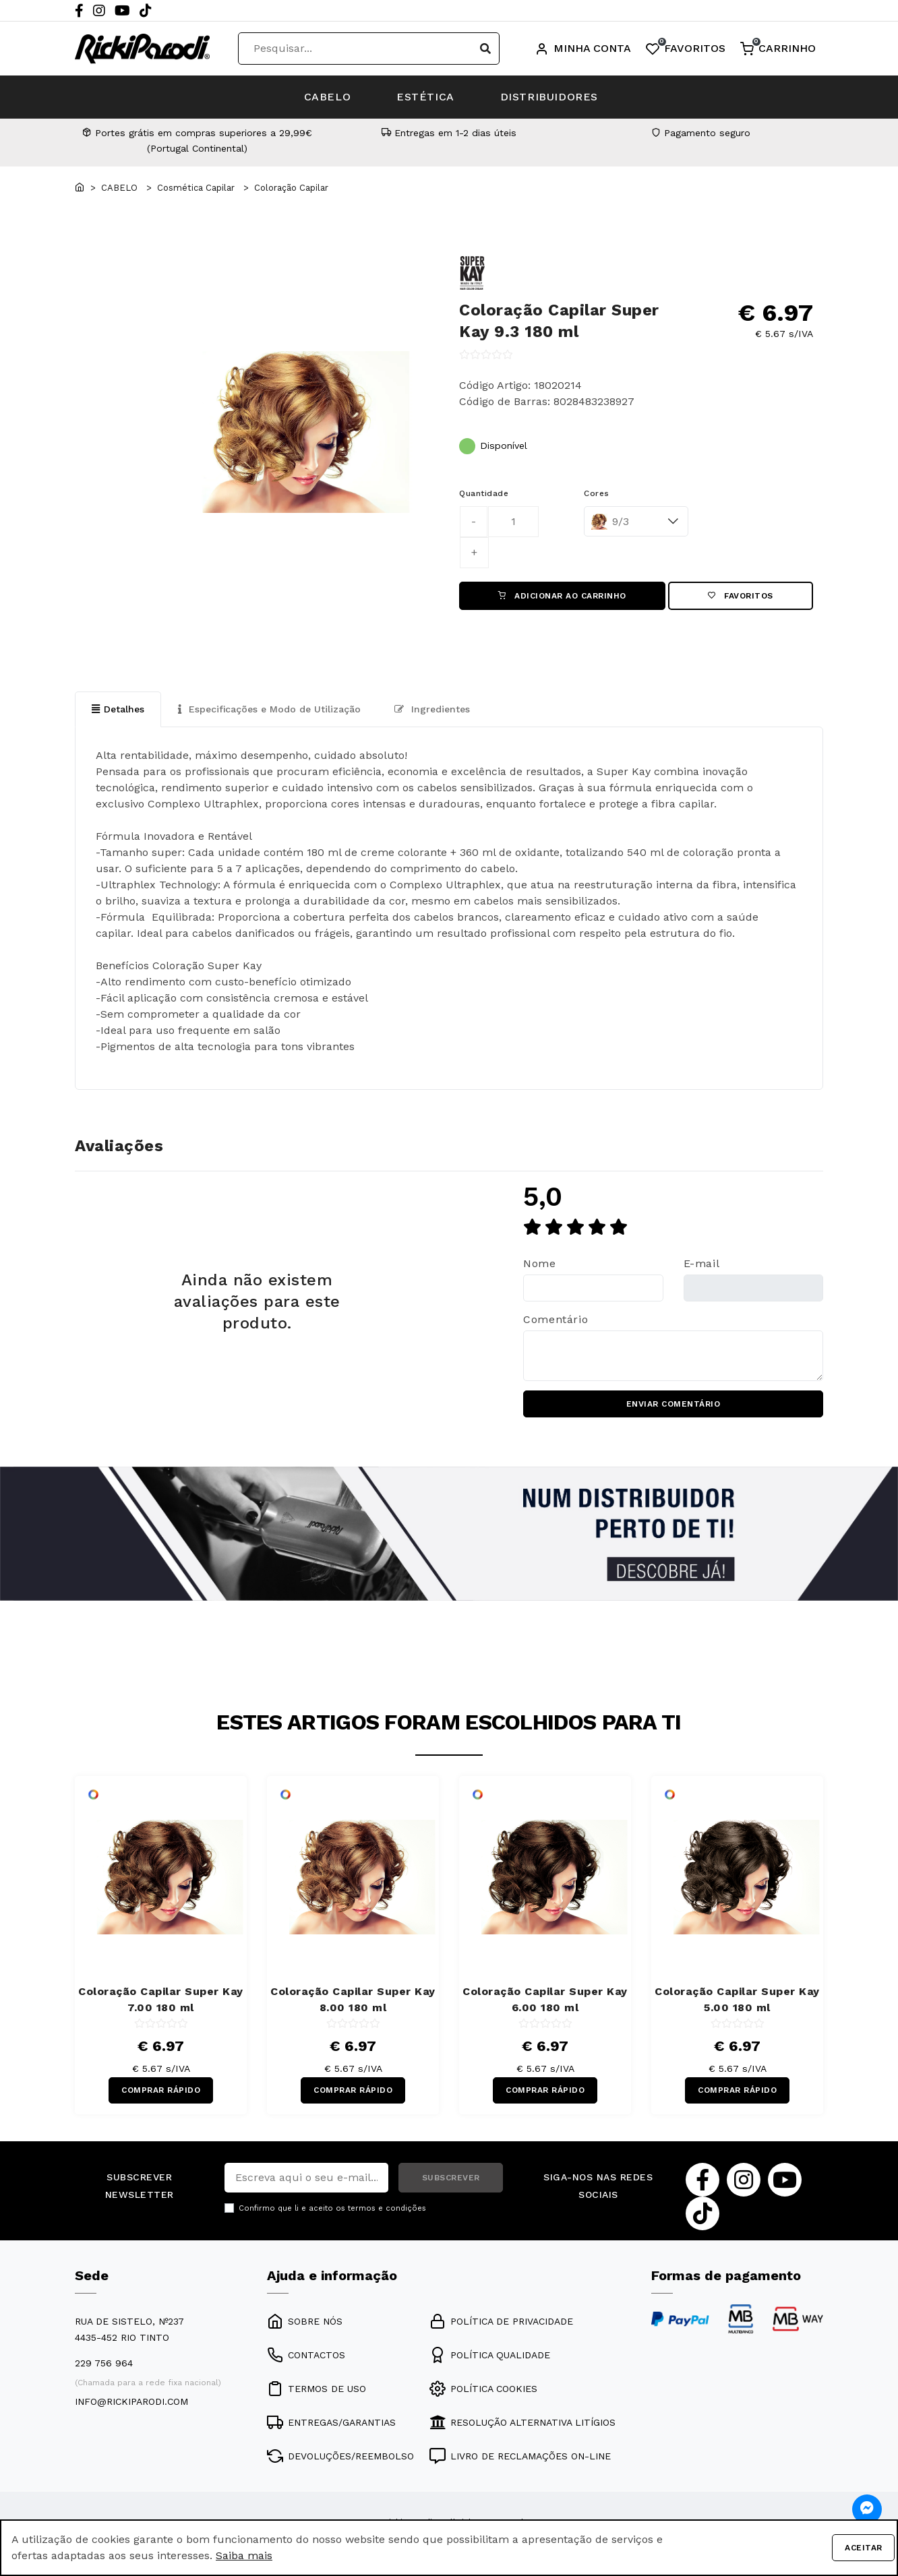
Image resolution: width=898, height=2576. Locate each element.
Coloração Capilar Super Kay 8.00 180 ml (353, 2000)
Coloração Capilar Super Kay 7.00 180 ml (160, 2000)
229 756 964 (104, 2363)
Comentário (555, 1319)
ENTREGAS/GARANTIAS (331, 2423)
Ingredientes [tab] (432, 709)
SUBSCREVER (451, 2179)
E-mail (702, 1264)
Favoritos (740, 596)
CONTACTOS (306, 2356)
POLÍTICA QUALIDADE (489, 2356)
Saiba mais (244, 2555)
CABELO (326, 96)
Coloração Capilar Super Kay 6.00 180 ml (545, 2000)
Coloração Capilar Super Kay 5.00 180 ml (737, 2000)
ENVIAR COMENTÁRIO (673, 1404)
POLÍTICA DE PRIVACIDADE (501, 2322)
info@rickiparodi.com (131, 2402)
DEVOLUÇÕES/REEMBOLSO (340, 2457)
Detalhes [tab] (118, 709)
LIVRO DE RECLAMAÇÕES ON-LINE (520, 2457)
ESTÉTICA (425, 96)
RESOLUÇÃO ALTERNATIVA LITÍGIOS (522, 2423)
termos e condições (387, 2209)
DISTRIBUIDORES (550, 96)
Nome (539, 1264)
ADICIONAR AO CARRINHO (562, 596)
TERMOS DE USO (316, 2389)
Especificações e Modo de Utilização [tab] (269, 709)
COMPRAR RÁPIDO (160, 2091)
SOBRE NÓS (304, 2322)
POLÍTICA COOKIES (483, 2389)
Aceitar (863, 2547)
